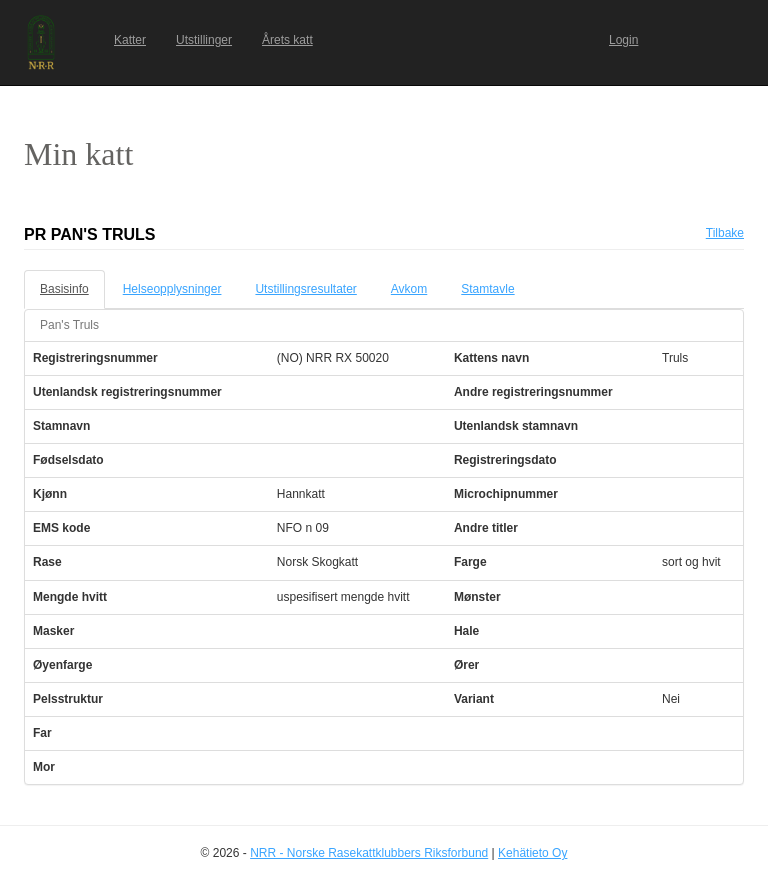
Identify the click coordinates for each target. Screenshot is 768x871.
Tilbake (725, 233)
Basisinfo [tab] (64, 289)
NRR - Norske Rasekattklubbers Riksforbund (369, 853)
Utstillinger (204, 40)
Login (623, 40)
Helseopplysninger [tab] (172, 289)
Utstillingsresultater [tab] (305, 289)
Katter (130, 40)
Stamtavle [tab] (487, 289)
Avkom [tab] (409, 289)
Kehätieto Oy (532, 853)
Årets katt (287, 40)
